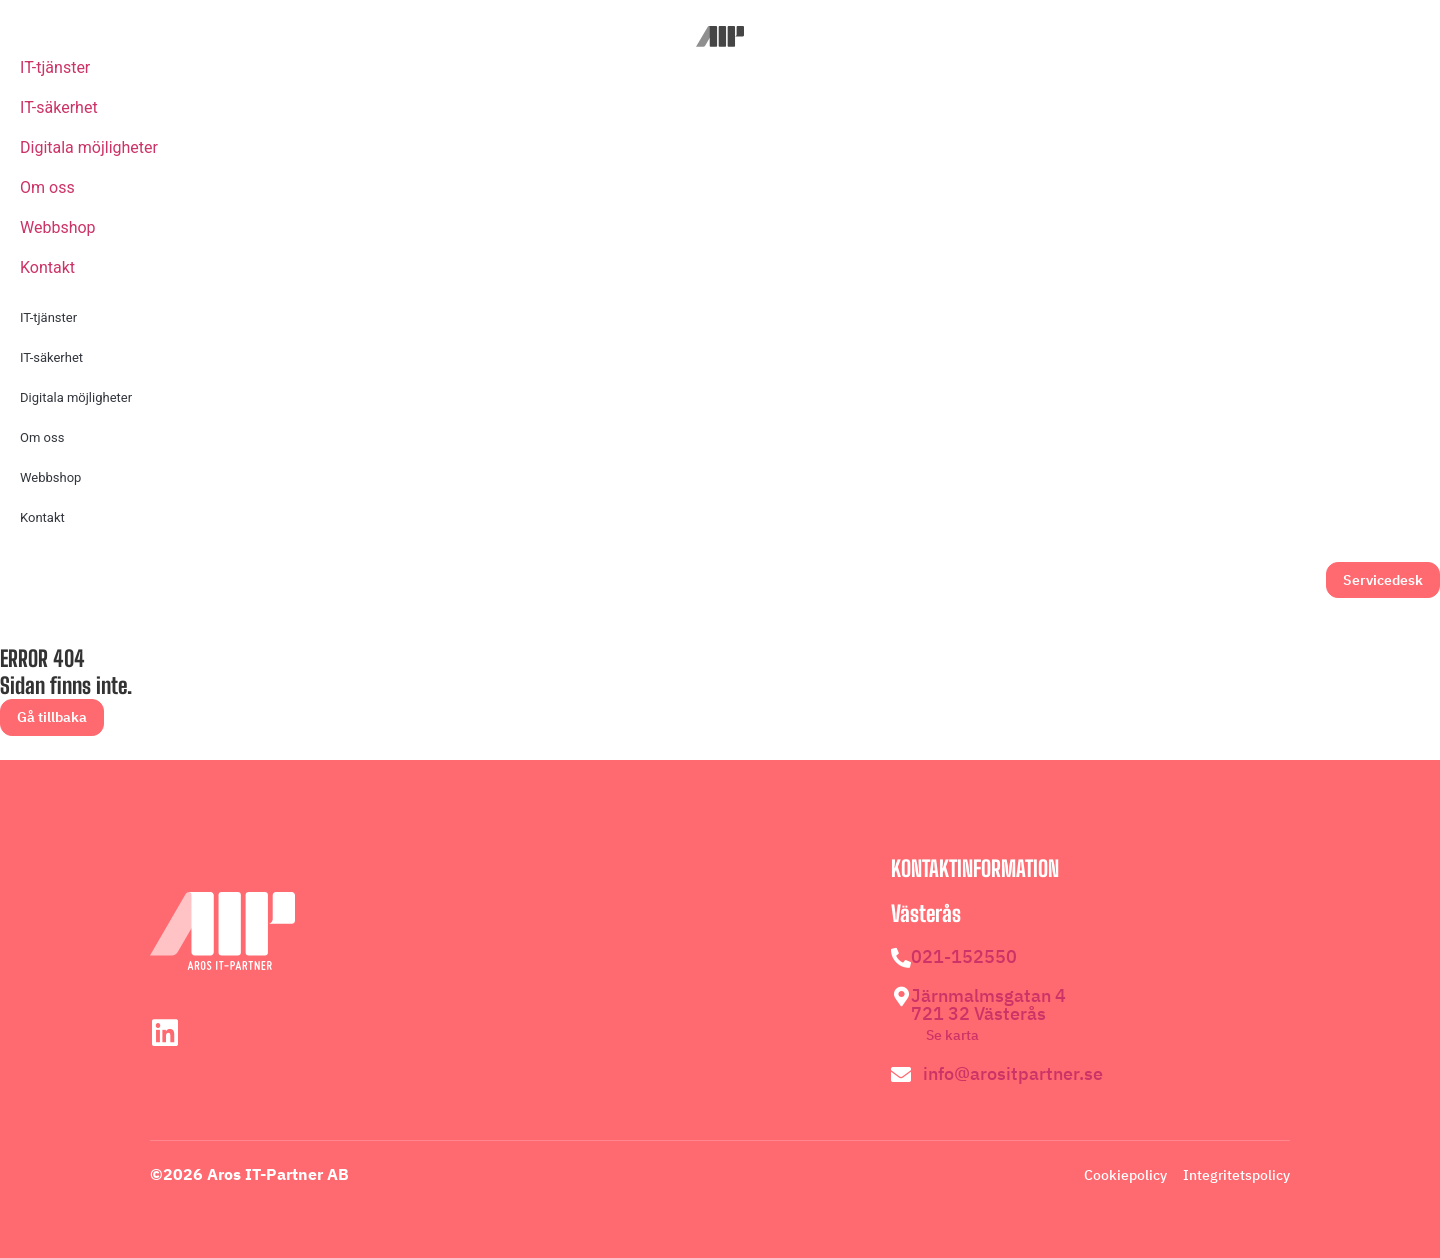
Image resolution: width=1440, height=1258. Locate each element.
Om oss (47, 187)
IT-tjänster (55, 67)
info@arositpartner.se (1013, 1073)
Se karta (952, 1035)
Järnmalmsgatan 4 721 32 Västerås (988, 1004)
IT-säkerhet (59, 107)
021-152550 (964, 956)
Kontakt (47, 267)
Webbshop (58, 227)
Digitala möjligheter (89, 147)
